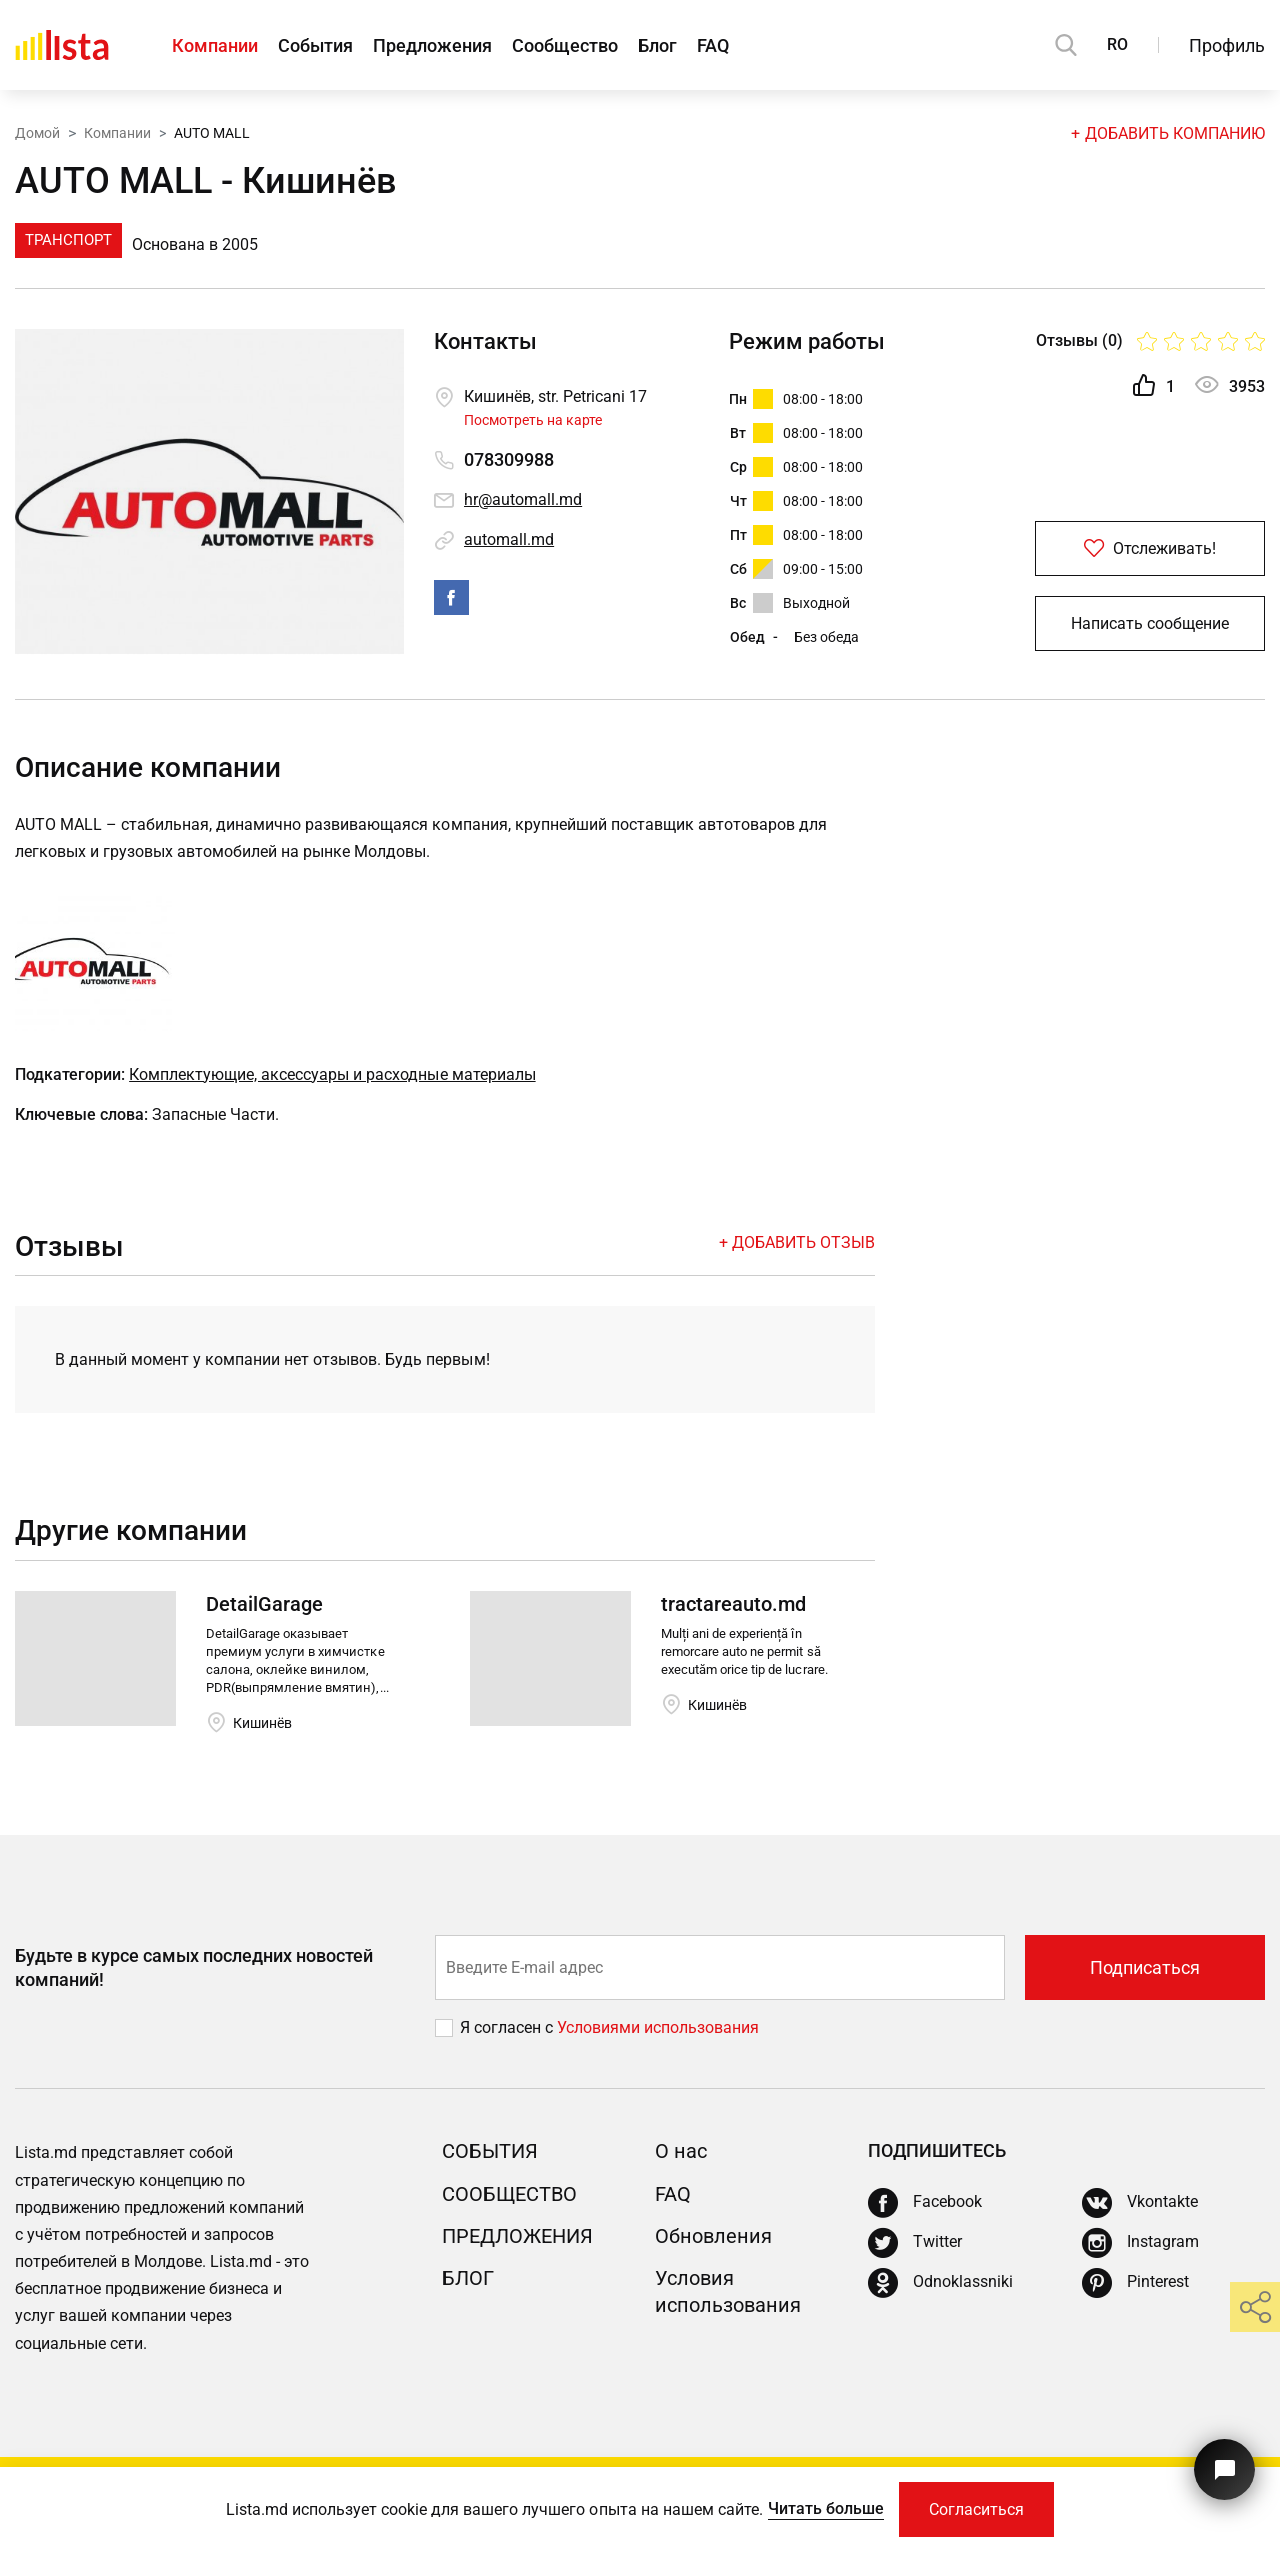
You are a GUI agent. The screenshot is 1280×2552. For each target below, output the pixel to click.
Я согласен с (508, 2027)
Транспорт (68, 240)
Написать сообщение (1150, 623)
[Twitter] (915, 2243)
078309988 (509, 459)
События (315, 45)
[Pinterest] (1135, 2283)
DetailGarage (264, 1604)
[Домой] (62, 45)
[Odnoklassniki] (940, 2283)
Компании (215, 45)
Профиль (1227, 45)
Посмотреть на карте (533, 420)
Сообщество (565, 45)
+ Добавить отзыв (797, 1242)
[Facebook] (925, 2203)
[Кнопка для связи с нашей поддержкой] (1224, 2469)
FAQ (713, 45)
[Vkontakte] (1140, 2203)
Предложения (432, 45)
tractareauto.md (733, 1604)
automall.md (509, 539)
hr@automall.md (523, 499)
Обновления (713, 2236)
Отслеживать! (1150, 548)
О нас (681, 2151)
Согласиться (976, 2509)
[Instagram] (1140, 2243)
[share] (1255, 2307)
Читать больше (826, 2508)
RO (1117, 44)
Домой (37, 133)
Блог (657, 45)
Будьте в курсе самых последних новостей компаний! (194, 1967)
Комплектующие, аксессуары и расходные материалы (332, 1074)
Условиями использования (658, 2027)
